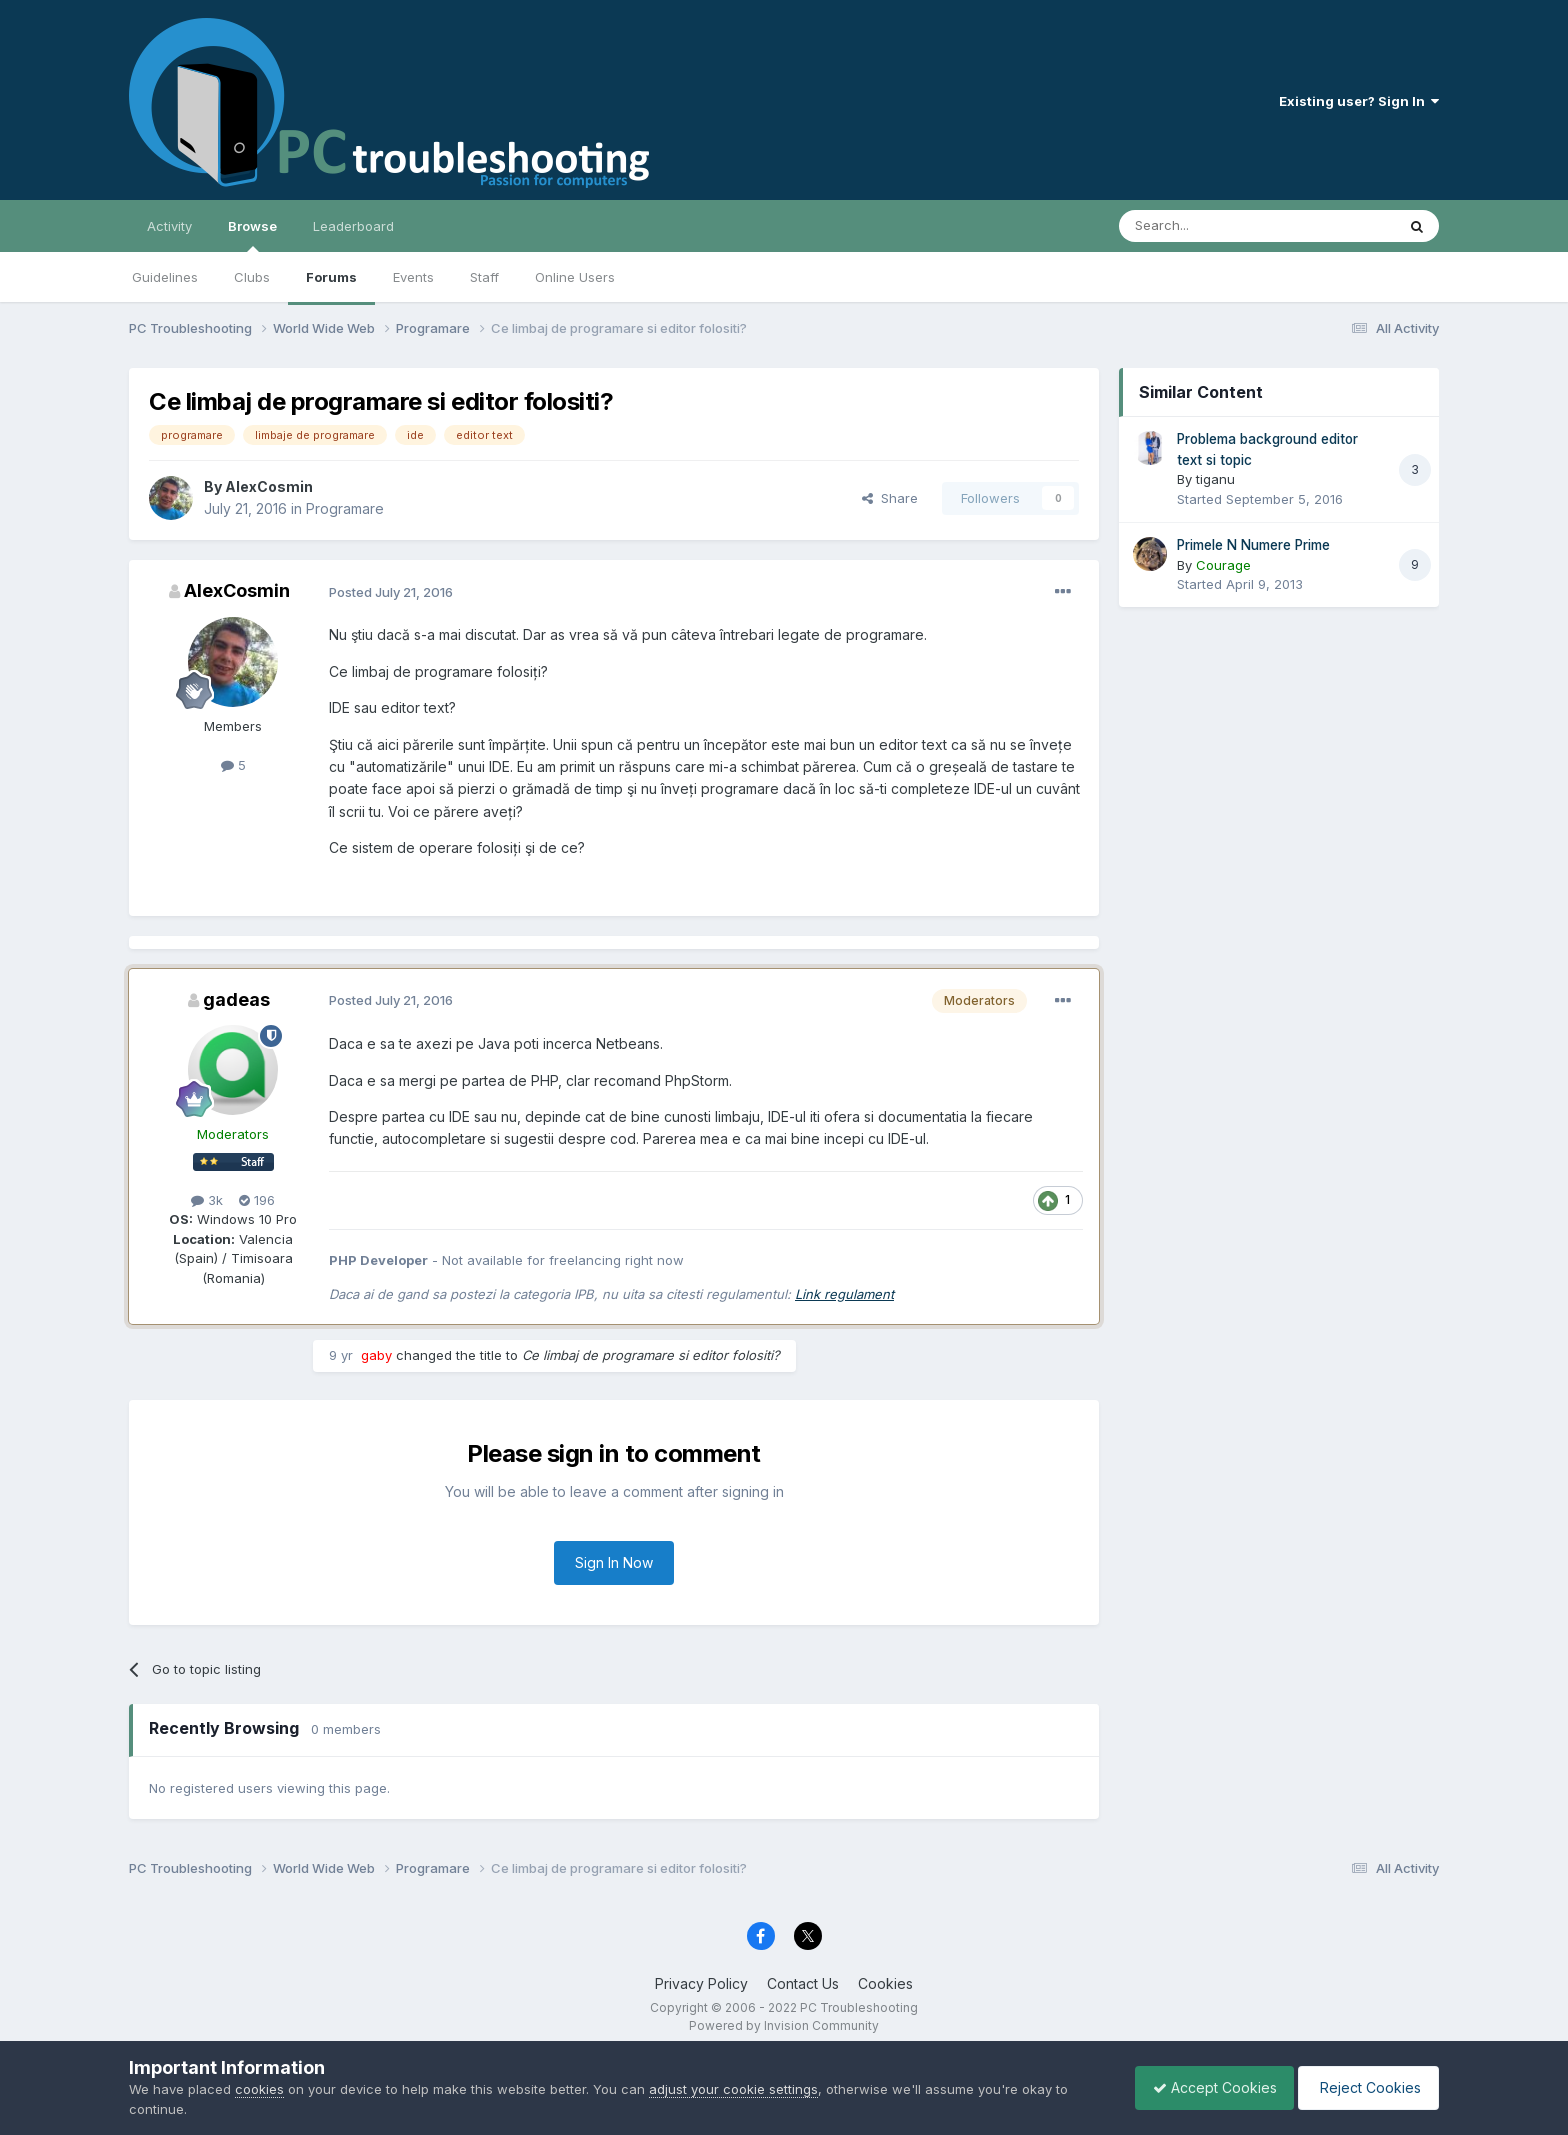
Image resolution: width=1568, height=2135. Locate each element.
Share (890, 498)
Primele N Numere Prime (1253, 545)
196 (257, 1200)
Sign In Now (614, 1562)
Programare (345, 508)
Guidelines (165, 277)
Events (413, 277)
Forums (331, 277)
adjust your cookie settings (733, 2089)
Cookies (885, 1983)
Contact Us (803, 1983)
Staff (484, 277)
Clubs (252, 277)
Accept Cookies (1205, 2087)
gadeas (236, 999)
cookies (259, 2089)
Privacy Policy (701, 1983)
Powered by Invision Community (784, 2025)
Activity (169, 226)
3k (207, 1200)
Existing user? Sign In (1359, 101)
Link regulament (844, 1294)
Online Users (575, 277)
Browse (252, 235)
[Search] (1206, 226)
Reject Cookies (1365, 2087)
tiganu (1215, 479)
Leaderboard (353, 226)
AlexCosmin (269, 486)
